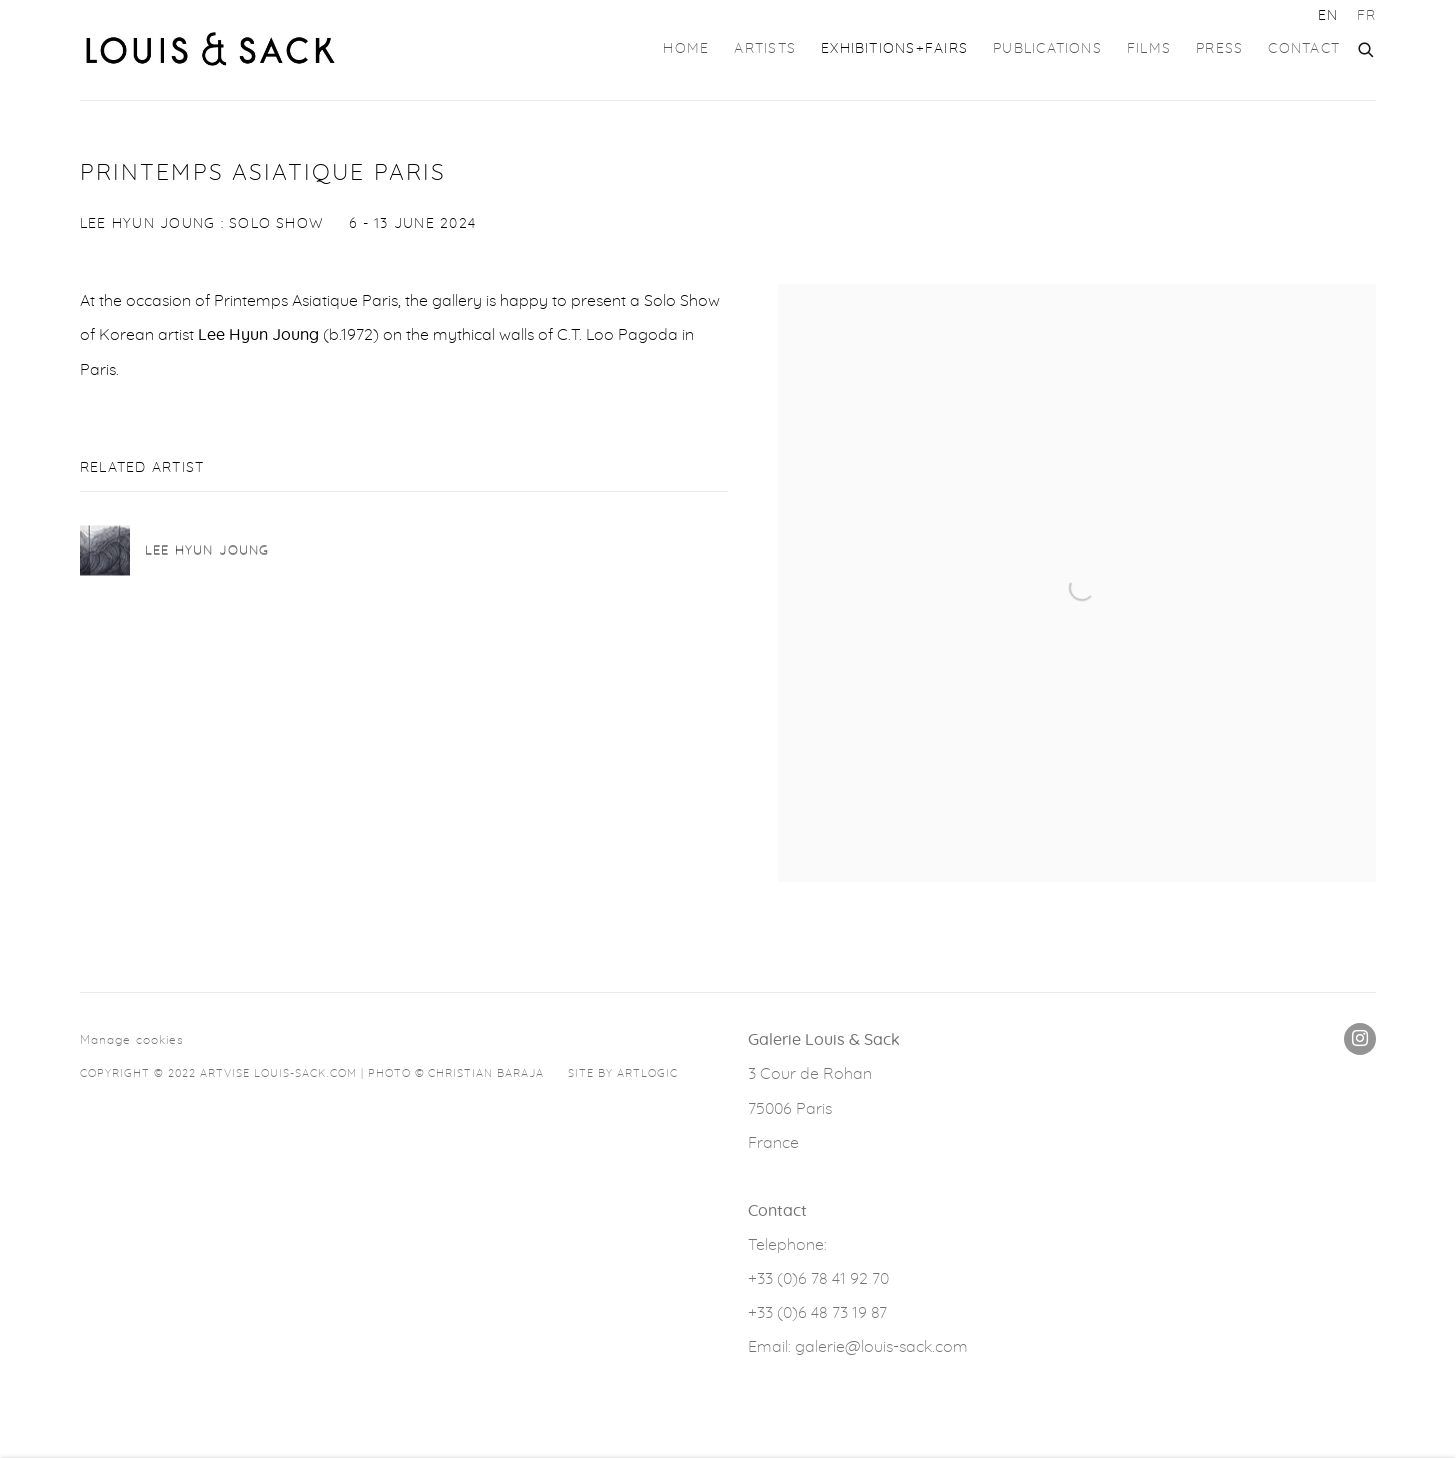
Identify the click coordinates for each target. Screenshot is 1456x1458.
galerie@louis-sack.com (881, 1347)
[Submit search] (1367, 47)
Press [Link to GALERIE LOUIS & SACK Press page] (1219, 49)
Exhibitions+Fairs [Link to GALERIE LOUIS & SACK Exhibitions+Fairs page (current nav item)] (894, 49)
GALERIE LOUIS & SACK (210, 50)
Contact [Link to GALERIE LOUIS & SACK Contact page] (1304, 49)
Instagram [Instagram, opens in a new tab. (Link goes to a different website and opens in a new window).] (1360, 1039)
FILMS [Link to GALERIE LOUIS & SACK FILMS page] (1149, 49)
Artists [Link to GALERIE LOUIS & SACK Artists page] (765, 49)
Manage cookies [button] (132, 1040)
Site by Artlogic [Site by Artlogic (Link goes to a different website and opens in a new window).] (623, 1073)
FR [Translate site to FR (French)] (1366, 16)
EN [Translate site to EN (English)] (1328, 16)
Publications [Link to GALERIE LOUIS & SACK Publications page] (1047, 49)
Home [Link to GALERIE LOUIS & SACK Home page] (686, 49)
